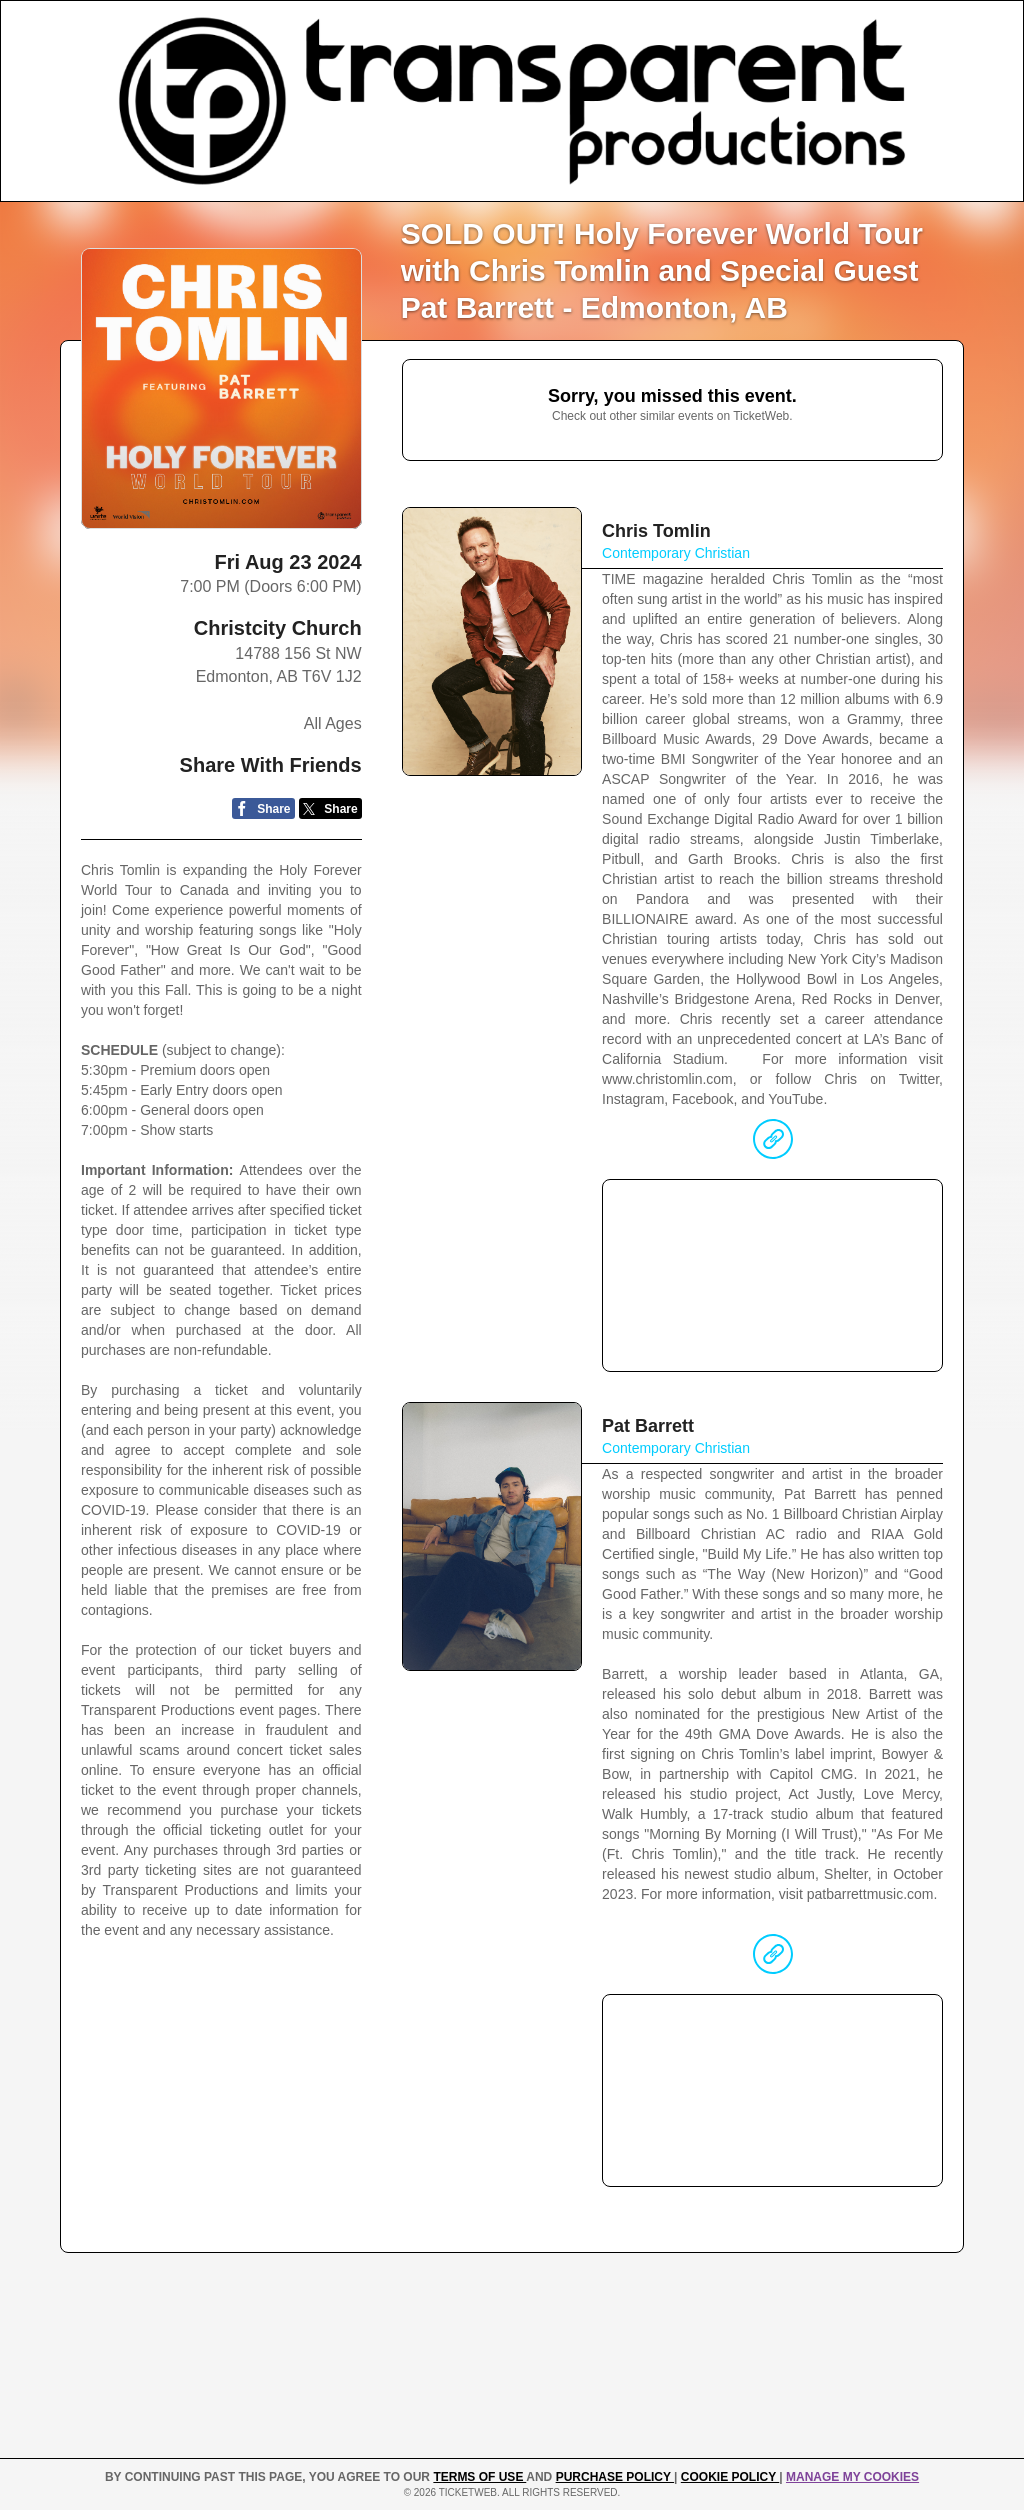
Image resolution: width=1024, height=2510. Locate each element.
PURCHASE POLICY (615, 2477)
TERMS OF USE (479, 2477)
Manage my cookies (852, 2477)
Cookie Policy (730, 2477)
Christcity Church (278, 628)
